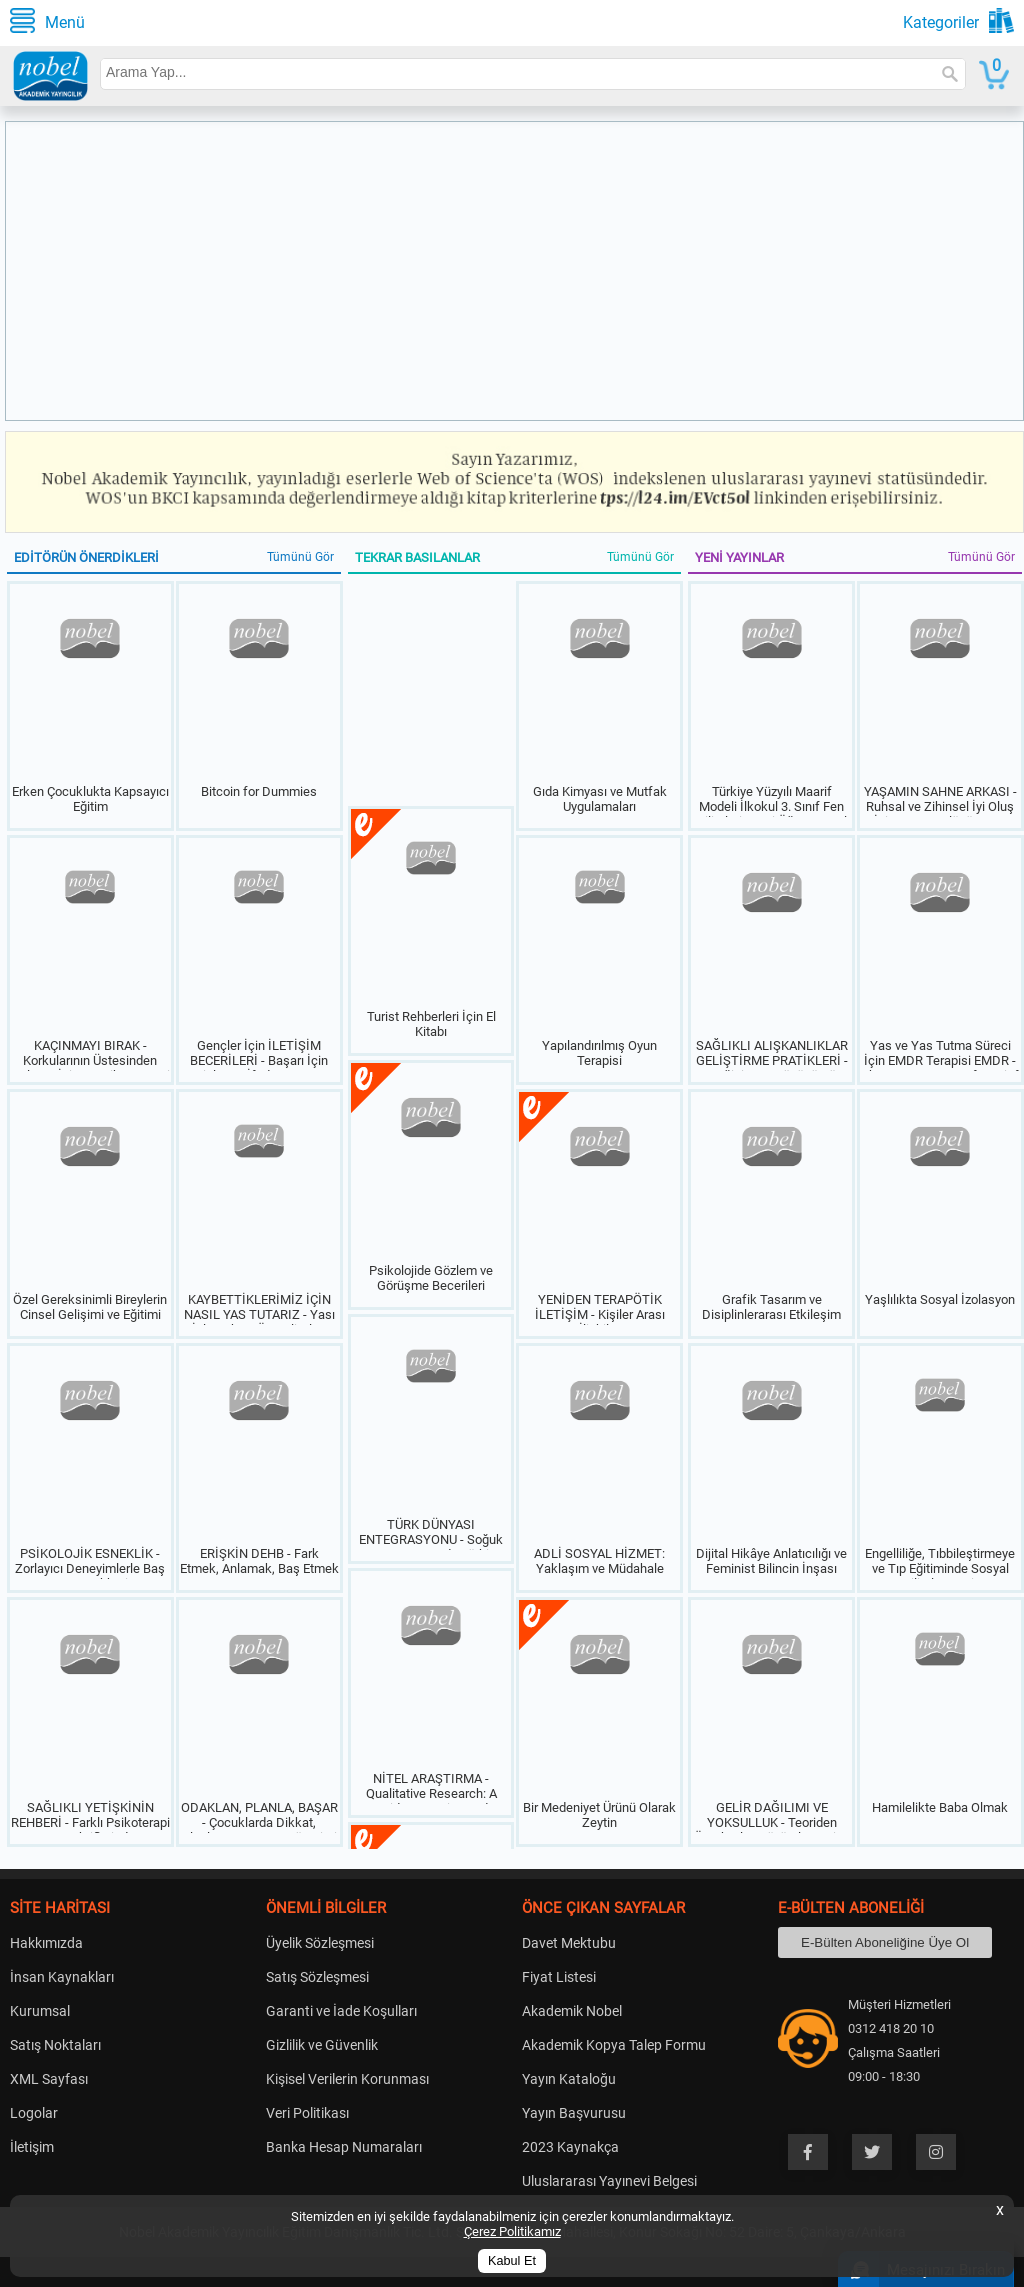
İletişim (32, 2147)
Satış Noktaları (55, 2045)
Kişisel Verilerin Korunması (347, 2079)
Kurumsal (40, 2011)
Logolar (34, 2113)
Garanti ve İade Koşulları (341, 2011)
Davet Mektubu (569, 1943)
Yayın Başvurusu (574, 2113)
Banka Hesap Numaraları (344, 2147)
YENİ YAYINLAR (739, 557)
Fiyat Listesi (559, 1977)
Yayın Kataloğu (569, 2079)
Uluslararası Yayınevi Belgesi (609, 2181)
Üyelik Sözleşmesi (320, 1943)
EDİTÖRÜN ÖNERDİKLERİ (86, 557)
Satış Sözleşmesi (317, 1977)
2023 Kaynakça (570, 2147)
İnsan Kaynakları (62, 1977)
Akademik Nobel (572, 2011)
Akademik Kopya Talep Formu (614, 2045)
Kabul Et (512, 2261)
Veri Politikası (307, 2113)
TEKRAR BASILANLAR (417, 557)
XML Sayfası (49, 2079)
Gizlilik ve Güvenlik (322, 2045)
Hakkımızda (46, 1943)
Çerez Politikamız (512, 2231)
